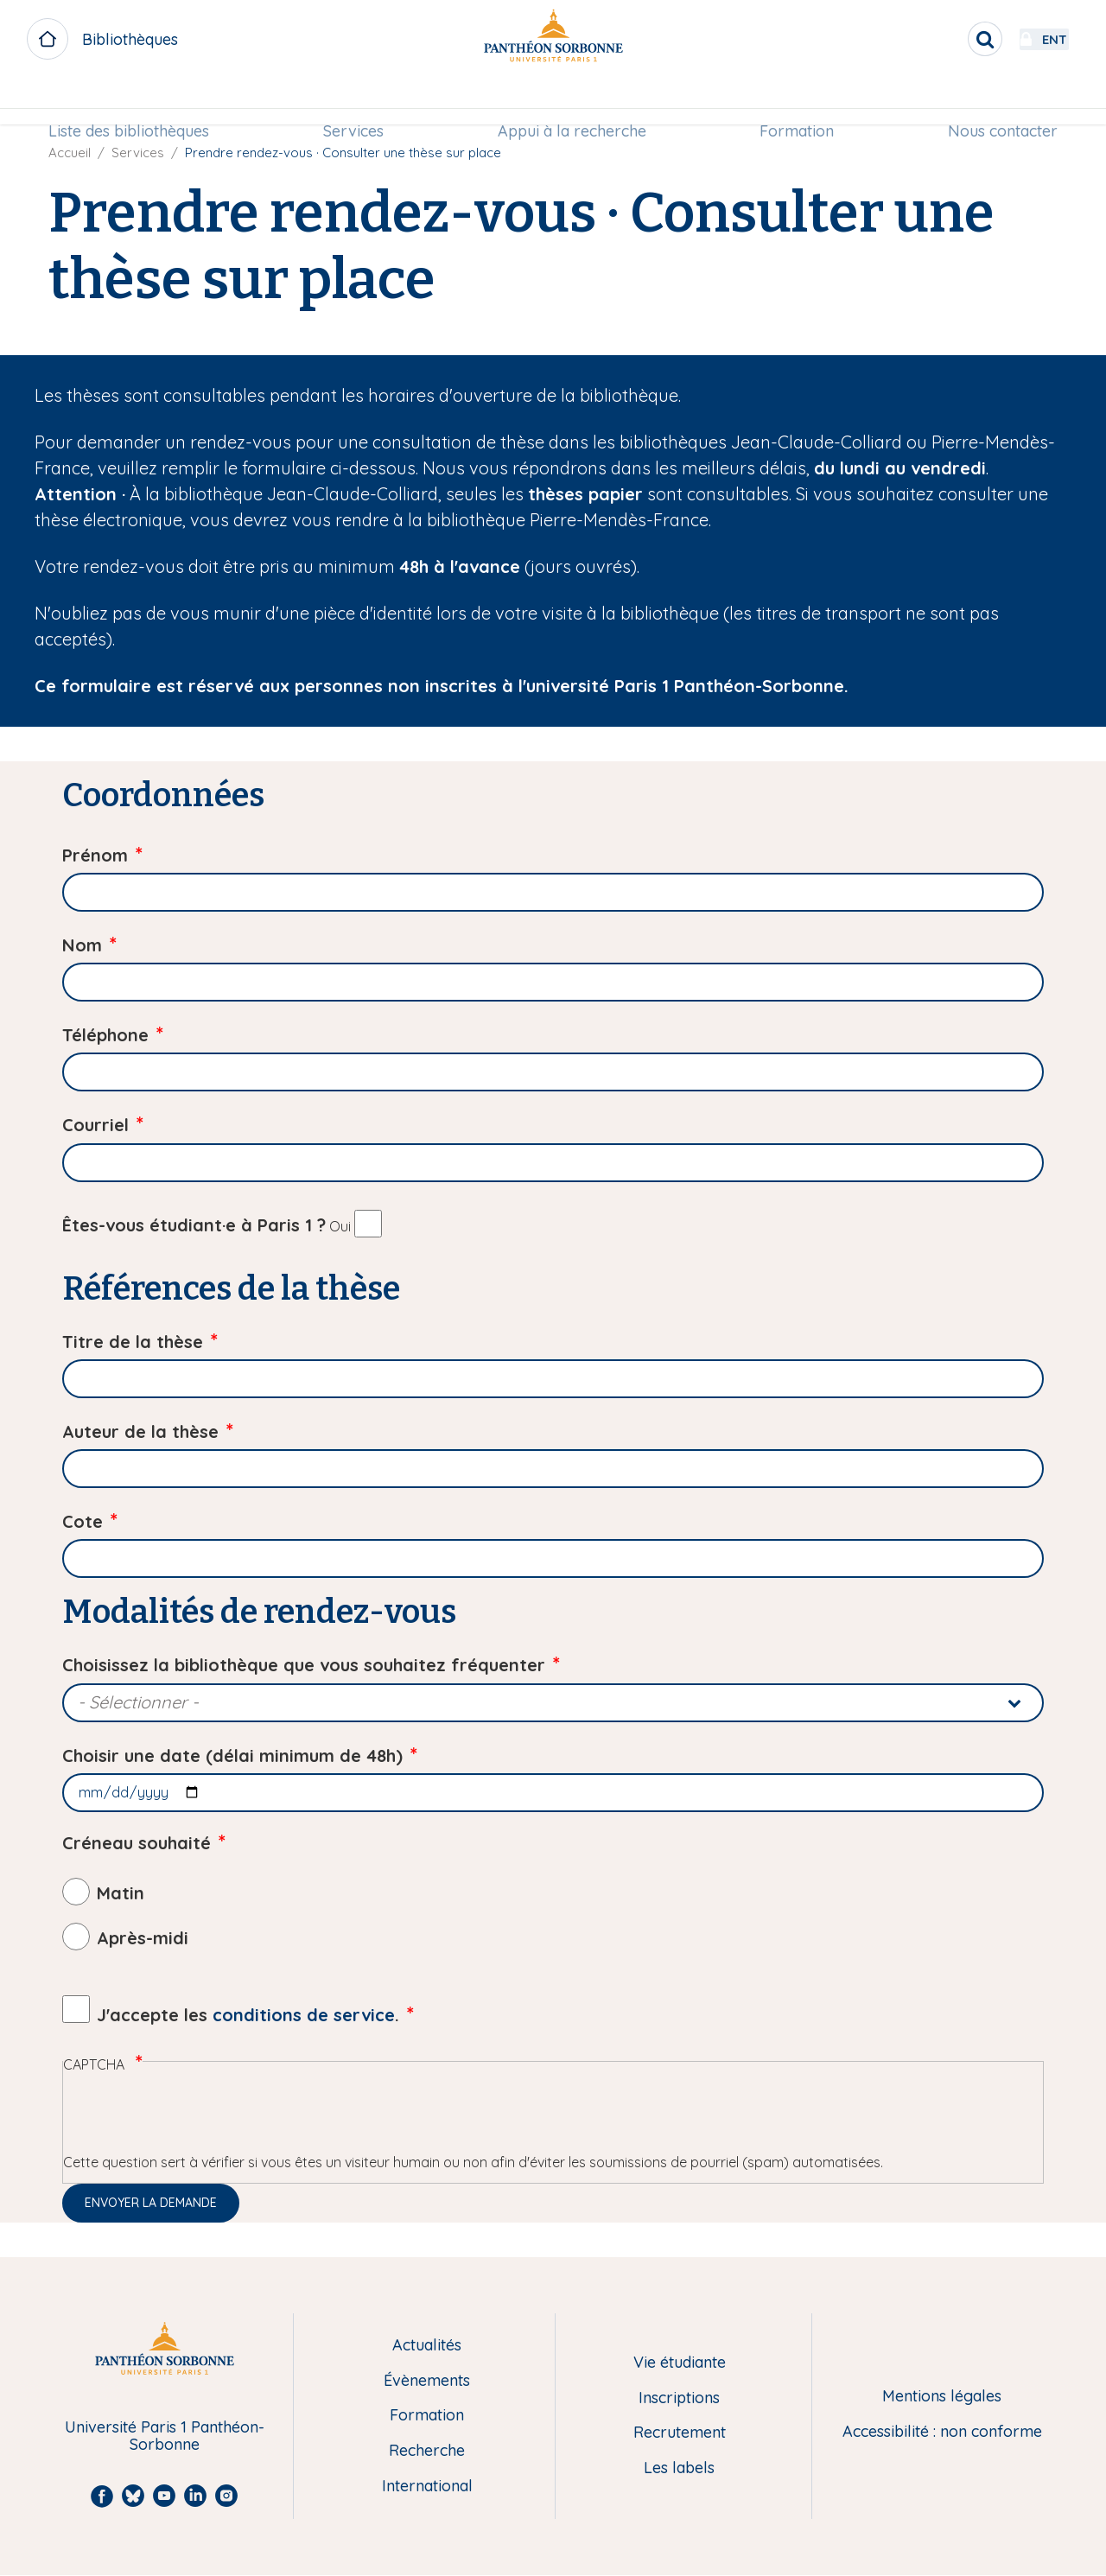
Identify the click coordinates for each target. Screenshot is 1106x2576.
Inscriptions (679, 2398)
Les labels (679, 2468)
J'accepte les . (248, 2015)
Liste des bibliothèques (136, 101)
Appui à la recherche (572, 101)
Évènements (427, 2381)
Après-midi (142, 1938)
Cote (82, 1521)
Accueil (69, 152)
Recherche (427, 2451)
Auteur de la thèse (140, 1431)
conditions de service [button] (304, 2015)
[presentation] (194, 2118)
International (427, 2486)
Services (357, 101)
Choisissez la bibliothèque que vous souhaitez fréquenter (303, 1665)
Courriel (95, 1124)
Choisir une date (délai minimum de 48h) (232, 1755)
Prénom (95, 855)
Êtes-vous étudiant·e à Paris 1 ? (194, 1225)
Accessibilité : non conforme (942, 2432)
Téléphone (105, 1035)
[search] (938, 39)
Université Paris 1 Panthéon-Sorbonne (164, 2436)
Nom (82, 945)
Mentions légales (941, 2397)
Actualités (426, 2346)
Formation (793, 101)
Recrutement (679, 2433)
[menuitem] (136, 101)
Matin (120, 1893)
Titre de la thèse (132, 1341)
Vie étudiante (679, 2363)
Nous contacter (995, 101)
